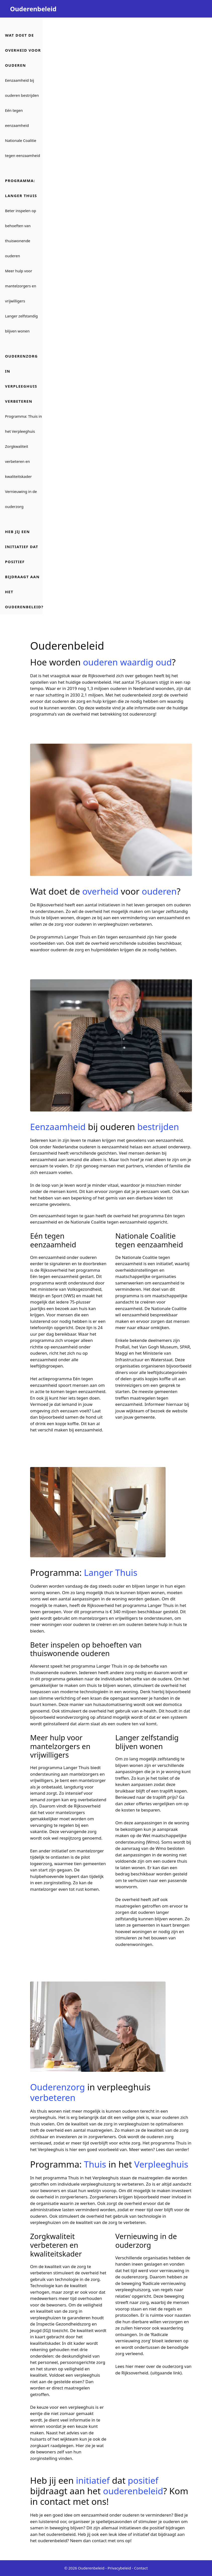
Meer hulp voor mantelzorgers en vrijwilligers (20, 285)
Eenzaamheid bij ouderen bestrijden (22, 88)
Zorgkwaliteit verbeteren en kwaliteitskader (18, 461)
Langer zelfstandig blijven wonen (21, 323)
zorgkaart (40, 2445)
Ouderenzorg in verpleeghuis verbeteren (21, 379)
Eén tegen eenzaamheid (17, 118)
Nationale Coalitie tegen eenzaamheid (22, 148)
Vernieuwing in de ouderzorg (21, 499)
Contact (141, 2567)
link (176, 2373)
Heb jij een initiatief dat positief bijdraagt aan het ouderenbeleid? (24, 569)
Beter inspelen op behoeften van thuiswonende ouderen (20, 233)
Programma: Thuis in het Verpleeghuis (23, 424)
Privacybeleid (119, 2567)
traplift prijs (164, 1797)
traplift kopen (173, 1791)
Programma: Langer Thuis (21, 188)
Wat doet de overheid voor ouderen (23, 50)
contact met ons (108, 2540)
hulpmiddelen (105, 950)
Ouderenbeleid (33, 9)
